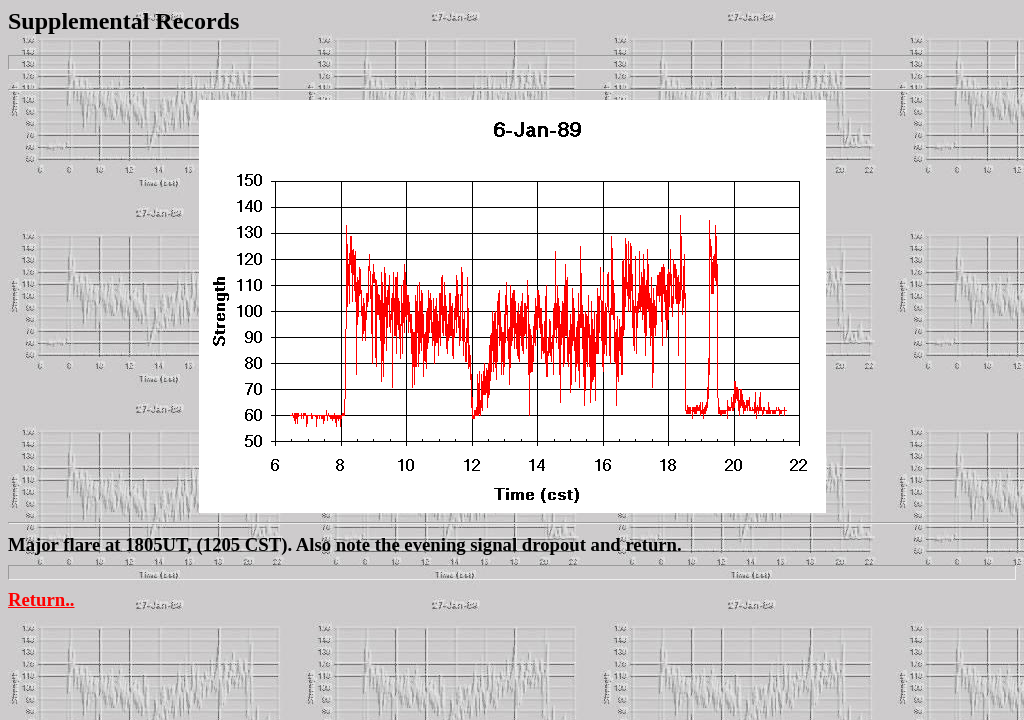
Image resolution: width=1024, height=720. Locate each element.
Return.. (41, 599)
